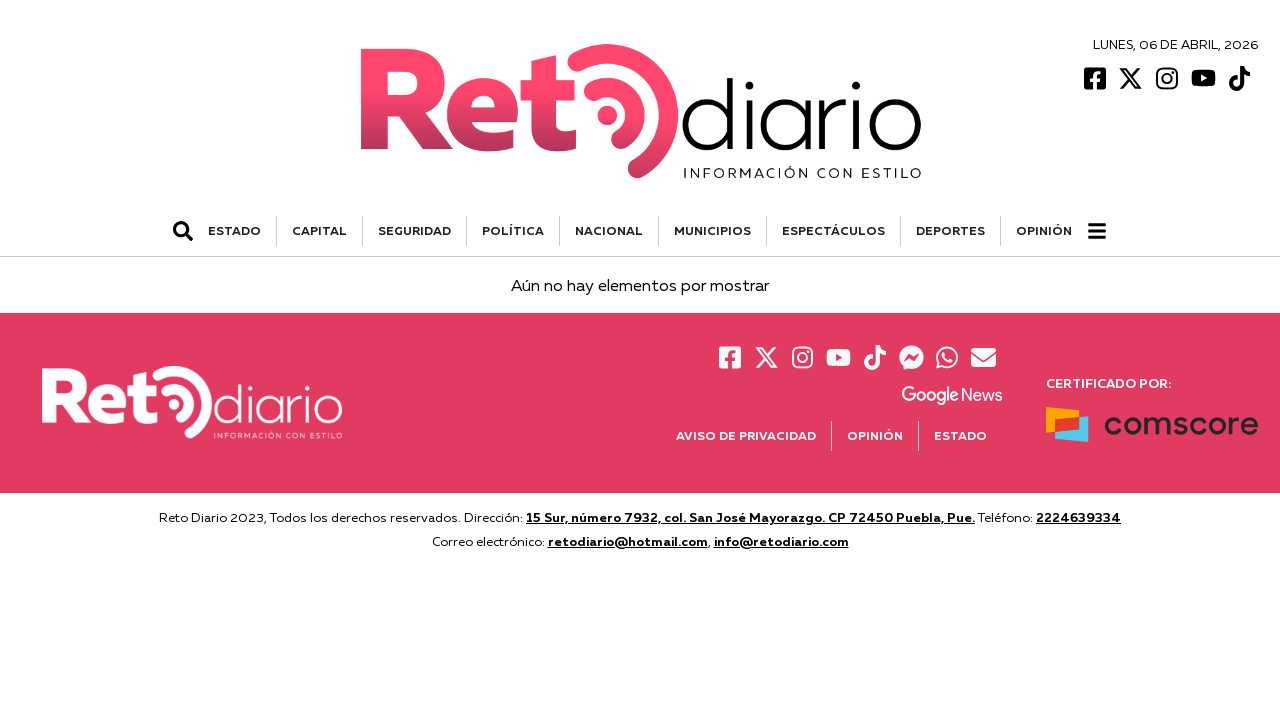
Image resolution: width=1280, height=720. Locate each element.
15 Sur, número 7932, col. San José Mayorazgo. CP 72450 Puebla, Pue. (750, 517)
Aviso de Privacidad (746, 435)
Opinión (1044, 230)
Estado (960, 435)
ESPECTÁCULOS (833, 230)
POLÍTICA (513, 230)
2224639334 (1078, 517)
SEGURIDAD (414, 230)
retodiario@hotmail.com (628, 541)
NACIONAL (609, 230)
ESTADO (234, 230)
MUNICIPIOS (712, 230)
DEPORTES (950, 230)
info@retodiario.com (781, 541)
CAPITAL (319, 230)
